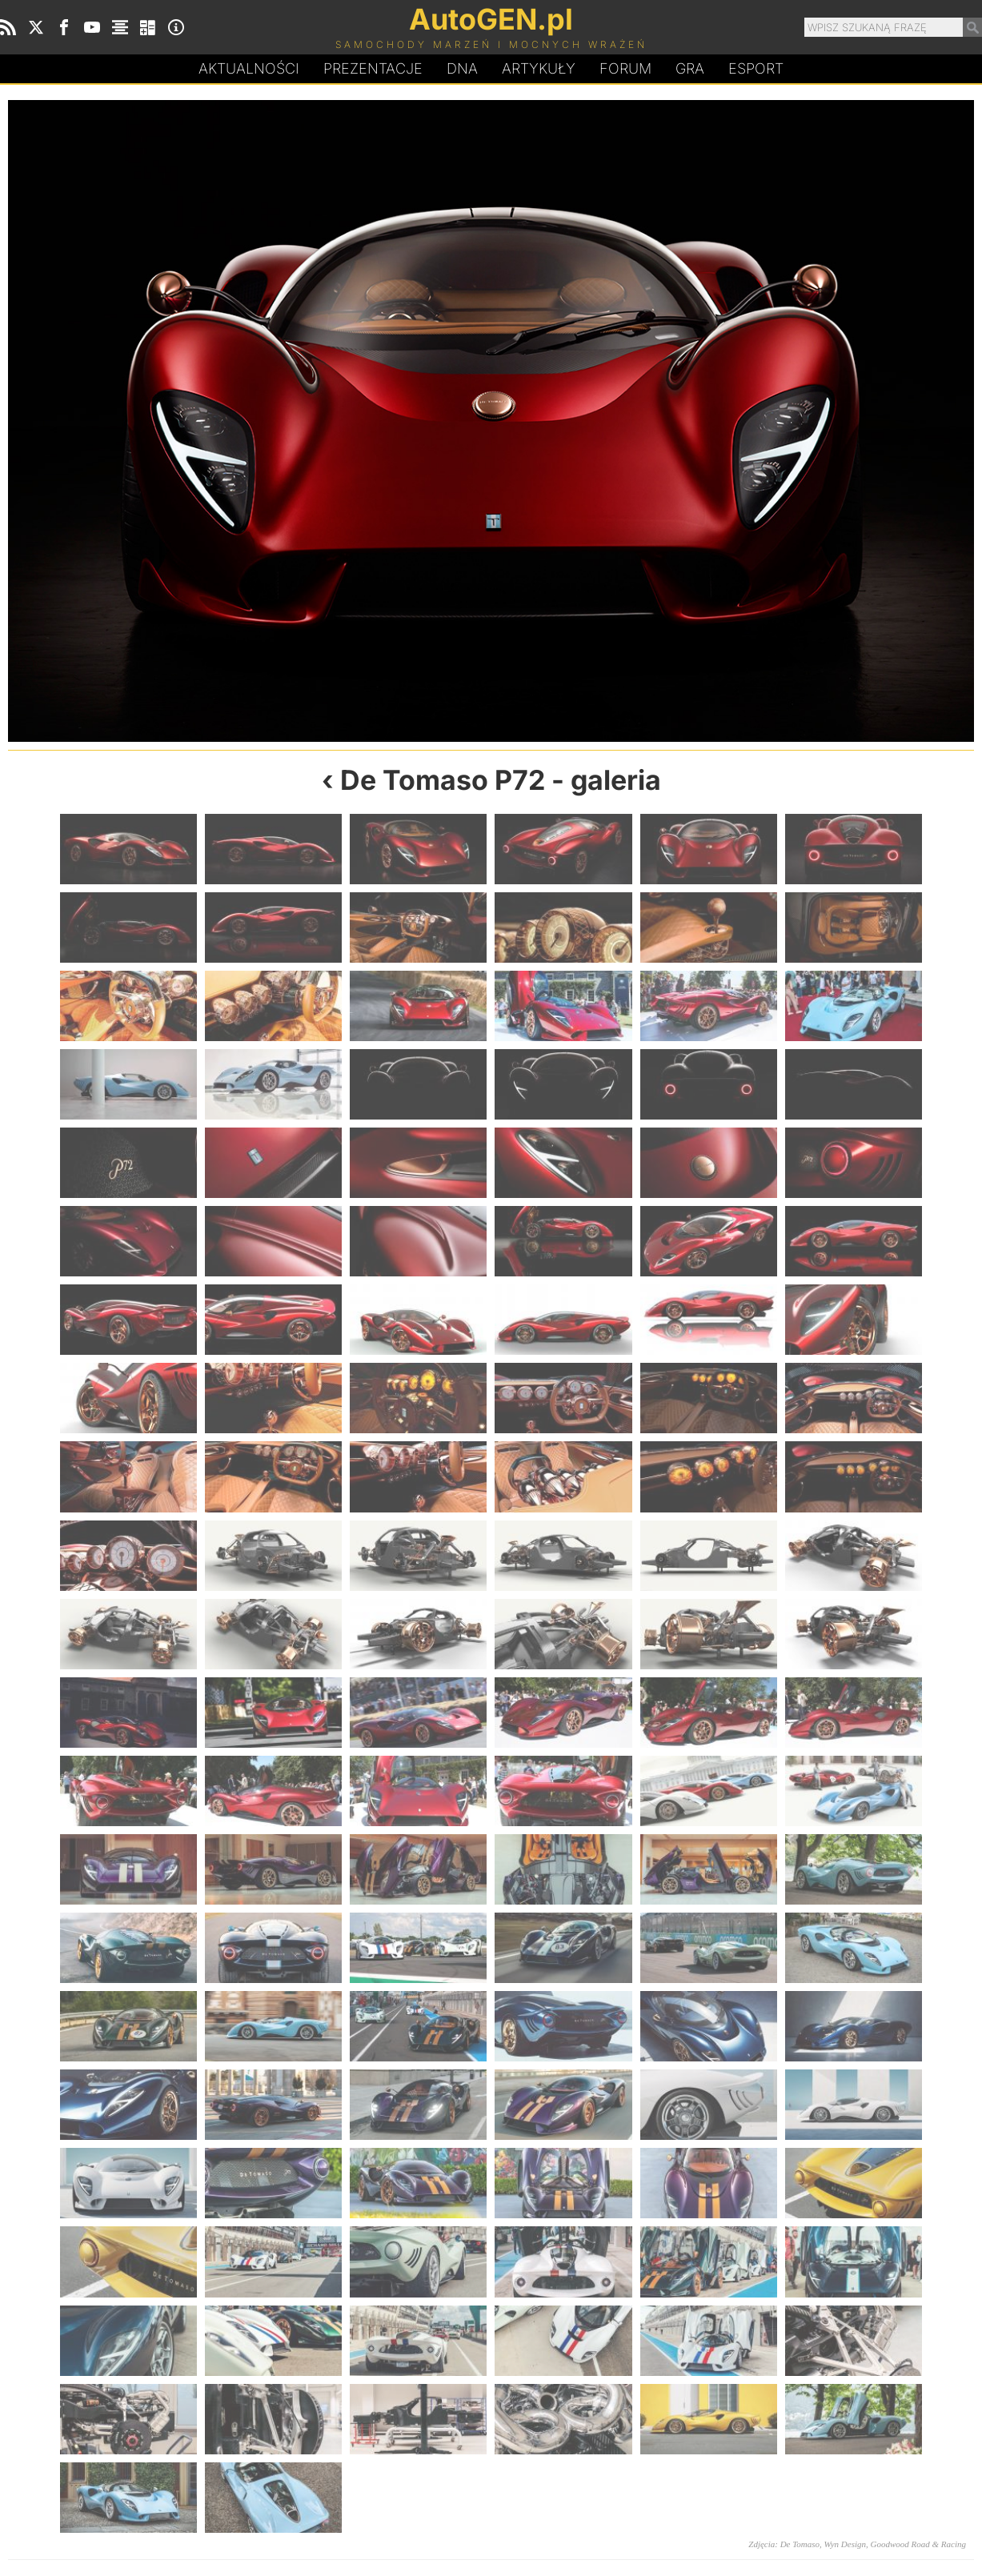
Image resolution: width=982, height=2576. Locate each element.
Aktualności (248, 68)
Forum (625, 68)
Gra (689, 68)
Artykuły (538, 68)
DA (462, 68)
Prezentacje (373, 68)
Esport (756, 68)
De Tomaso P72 (442, 779)
